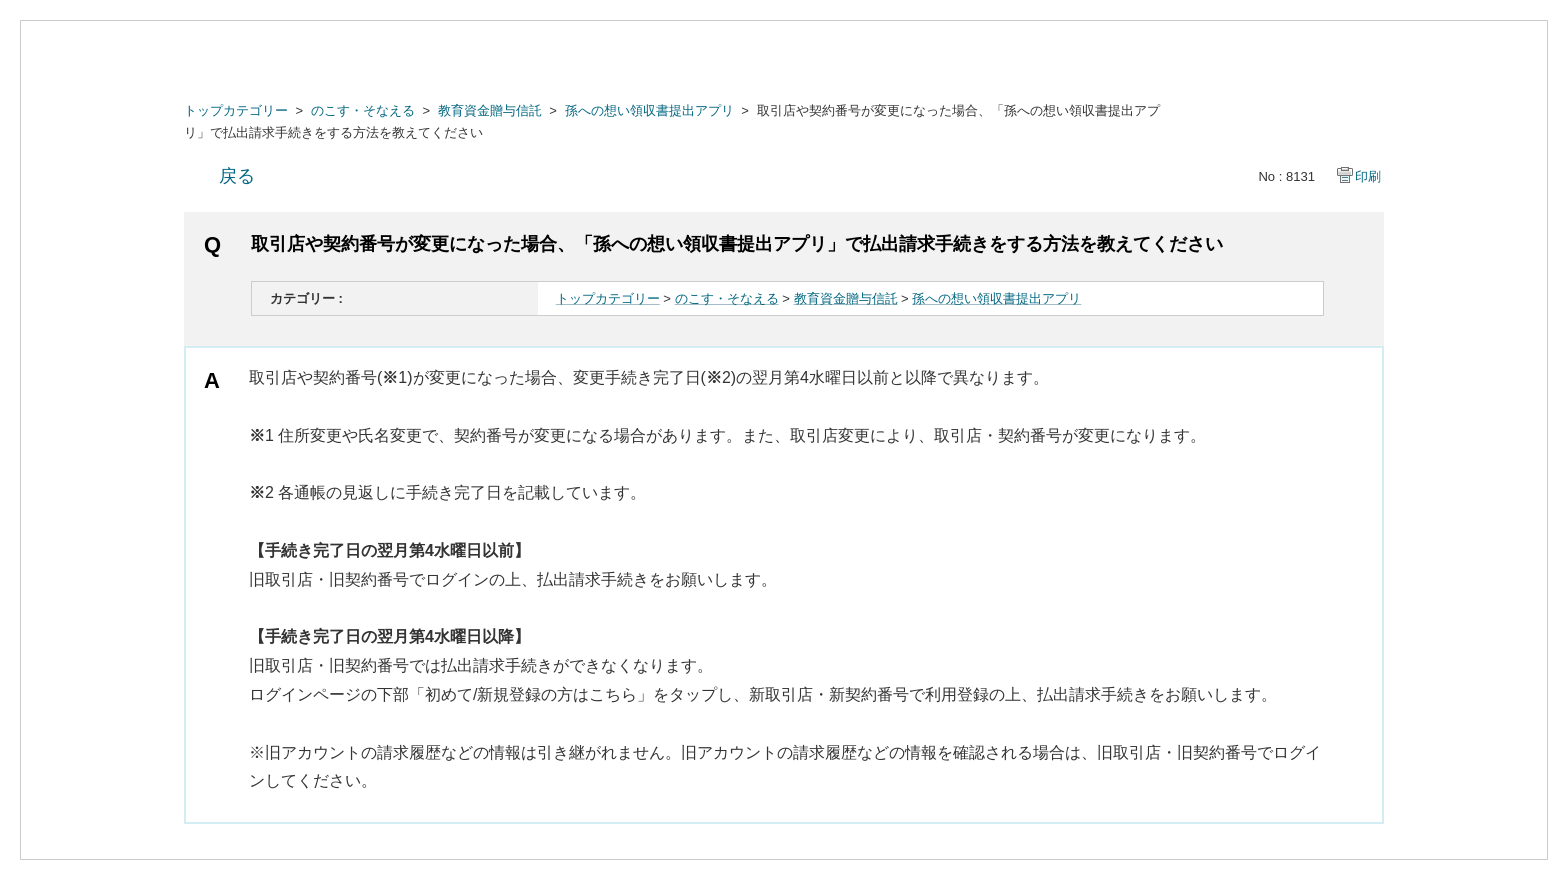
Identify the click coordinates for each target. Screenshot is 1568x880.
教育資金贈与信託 (490, 110)
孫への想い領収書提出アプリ (649, 110)
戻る (237, 176)
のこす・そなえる (363, 110)
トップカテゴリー (236, 110)
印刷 (1368, 176)
